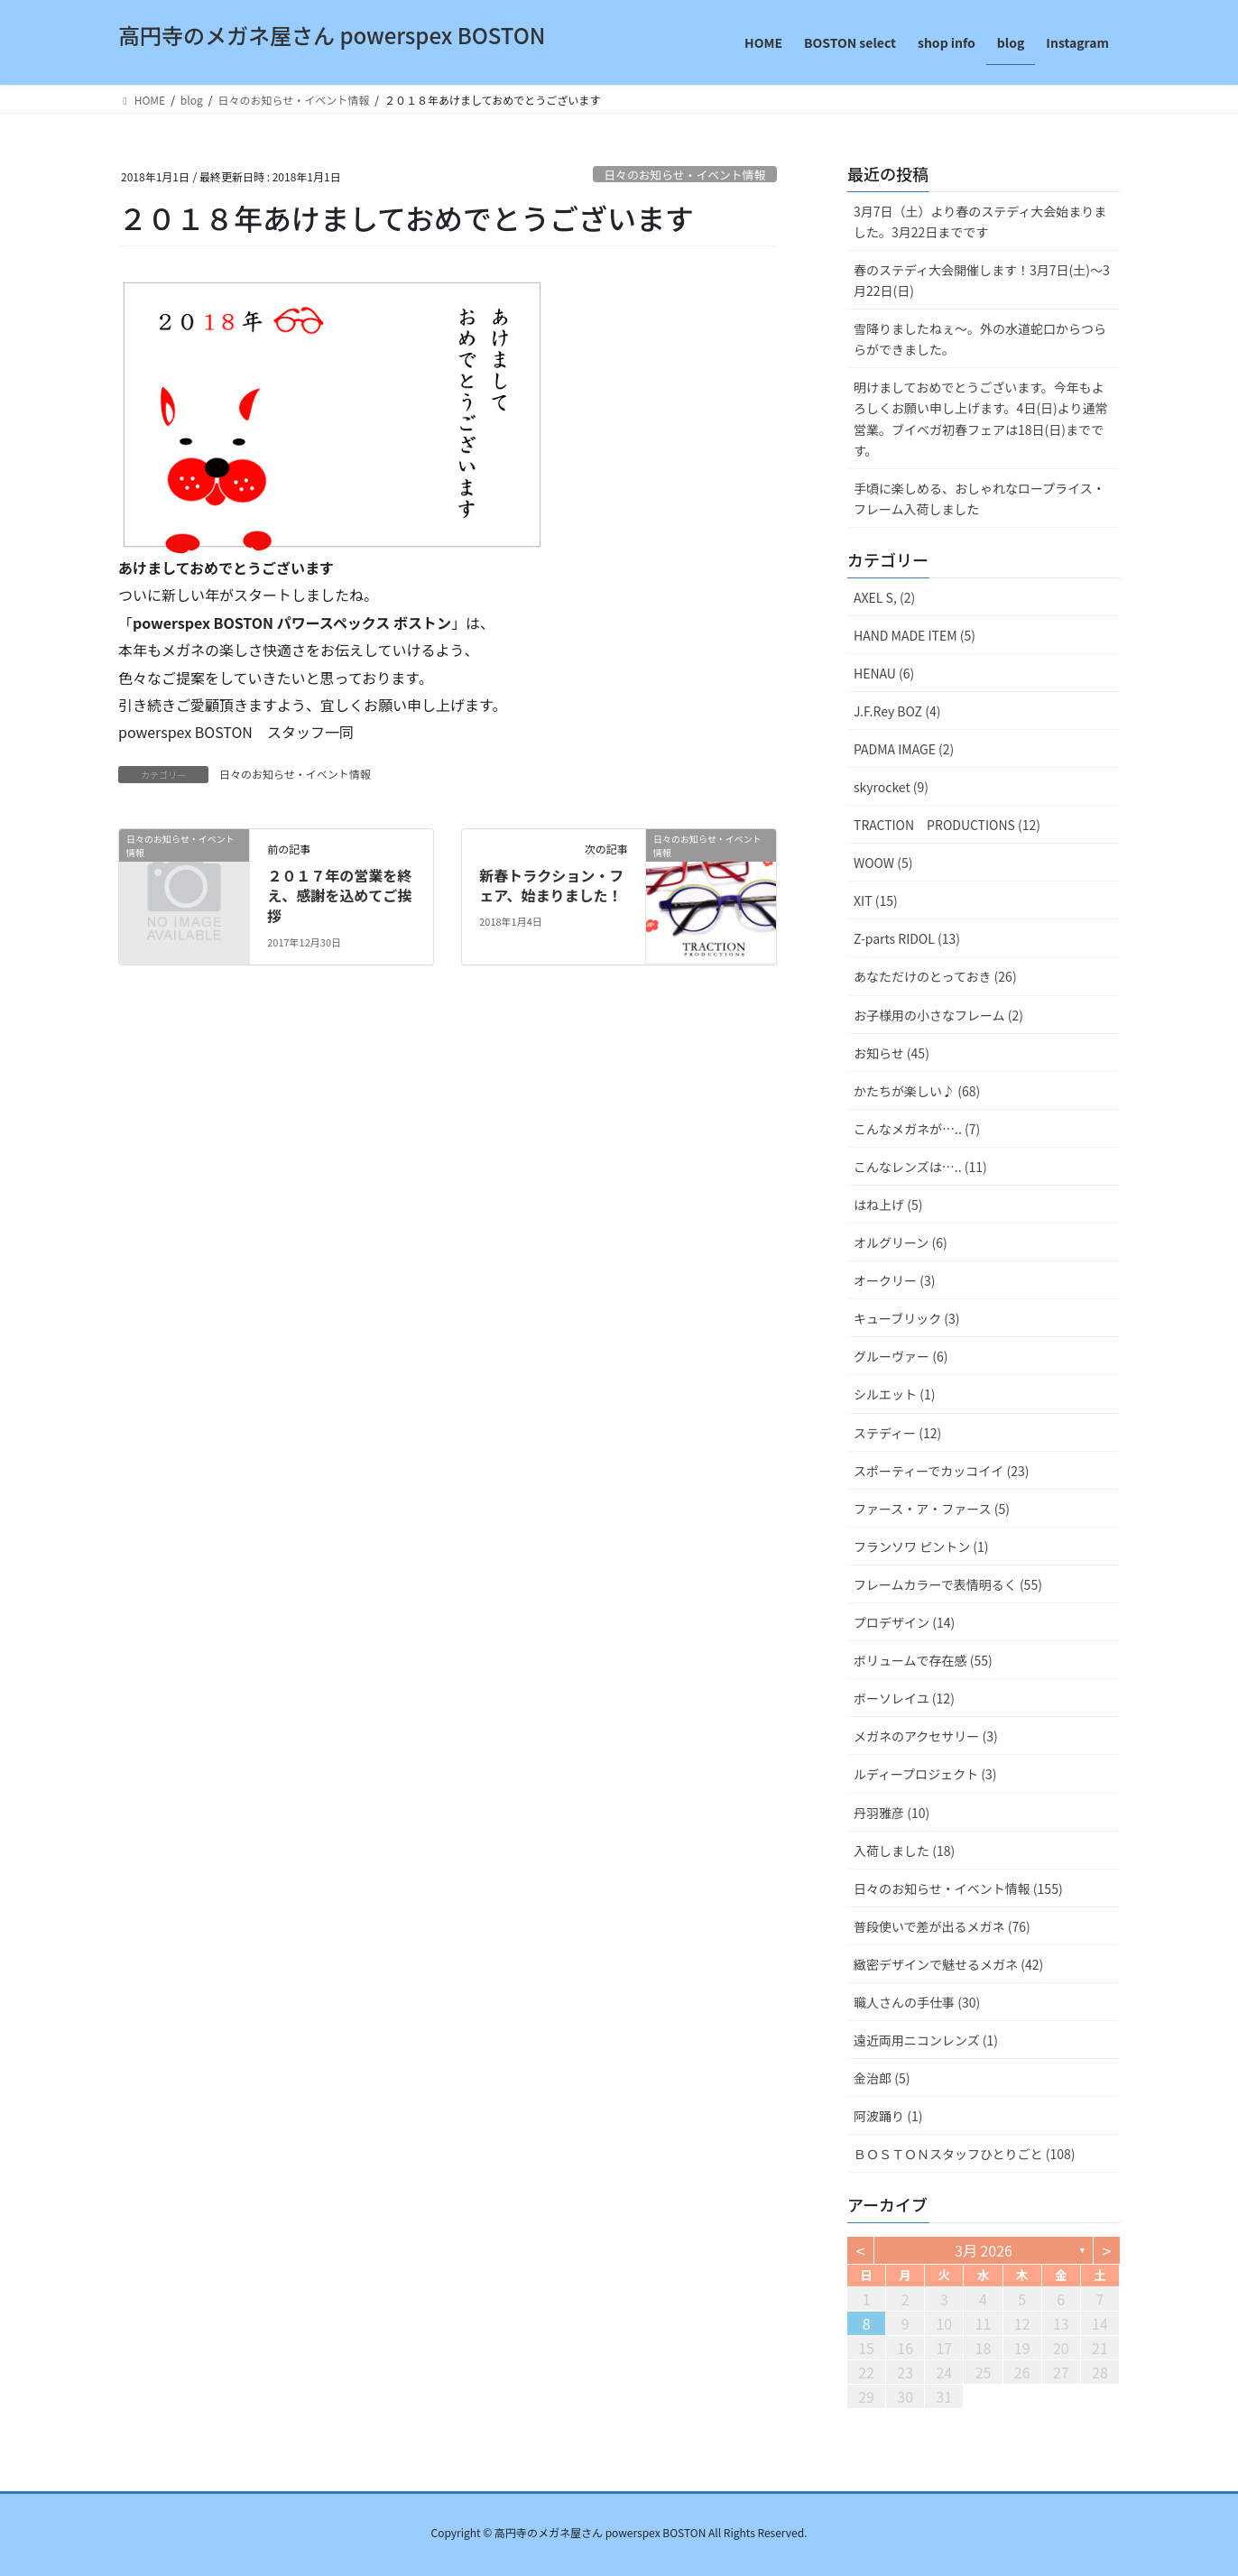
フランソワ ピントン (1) (921, 1546)
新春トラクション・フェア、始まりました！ (551, 885)
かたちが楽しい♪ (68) (917, 1091)
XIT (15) (876, 900)
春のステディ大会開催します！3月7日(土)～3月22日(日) (982, 280)
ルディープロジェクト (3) (925, 1774)
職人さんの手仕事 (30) (917, 2002)
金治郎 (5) (882, 2078)
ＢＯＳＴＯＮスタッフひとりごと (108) (965, 2154)
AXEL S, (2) (884, 597)
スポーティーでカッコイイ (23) (941, 1471)
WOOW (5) (883, 863)
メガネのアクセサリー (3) (926, 1736)
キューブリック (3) (907, 1318)
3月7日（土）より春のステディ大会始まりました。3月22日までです (980, 221)
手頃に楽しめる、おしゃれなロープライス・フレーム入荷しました (979, 498)
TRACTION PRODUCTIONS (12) (947, 825)
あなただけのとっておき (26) (935, 976)
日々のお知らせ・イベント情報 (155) (958, 1888)
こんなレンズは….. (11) (920, 1167)
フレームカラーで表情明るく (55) (948, 1584)
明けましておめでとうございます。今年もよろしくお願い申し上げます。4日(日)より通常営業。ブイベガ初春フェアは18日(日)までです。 (981, 418)
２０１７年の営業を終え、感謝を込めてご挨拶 (339, 895)
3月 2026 (983, 2250)
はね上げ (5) (888, 1205)
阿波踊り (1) (888, 2116)
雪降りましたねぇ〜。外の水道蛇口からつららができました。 (980, 338)
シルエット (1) (894, 1394)
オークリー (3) (894, 1280)
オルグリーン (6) (900, 1242)
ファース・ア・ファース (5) (932, 1509)
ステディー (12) (897, 1433)
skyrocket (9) (891, 787)
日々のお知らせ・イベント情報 (684, 174)
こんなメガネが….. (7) (917, 1129)
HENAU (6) (884, 673)
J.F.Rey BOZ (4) (897, 711)
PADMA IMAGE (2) (904, 749)
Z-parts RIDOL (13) (907, 938)
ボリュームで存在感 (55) (923, 1660)
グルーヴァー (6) (900, 1356)
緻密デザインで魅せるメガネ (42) (948, 1964)
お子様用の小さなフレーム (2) (938, 1015)
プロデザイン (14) (904, 1622)
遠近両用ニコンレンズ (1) (926, 2040)
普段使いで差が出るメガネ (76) (942, 1926)
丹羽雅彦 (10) (891, 1813)
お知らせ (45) (891, 1053)
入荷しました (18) (904, 1851)
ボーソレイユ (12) (904, 1698)
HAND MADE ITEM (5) (914, 635)
